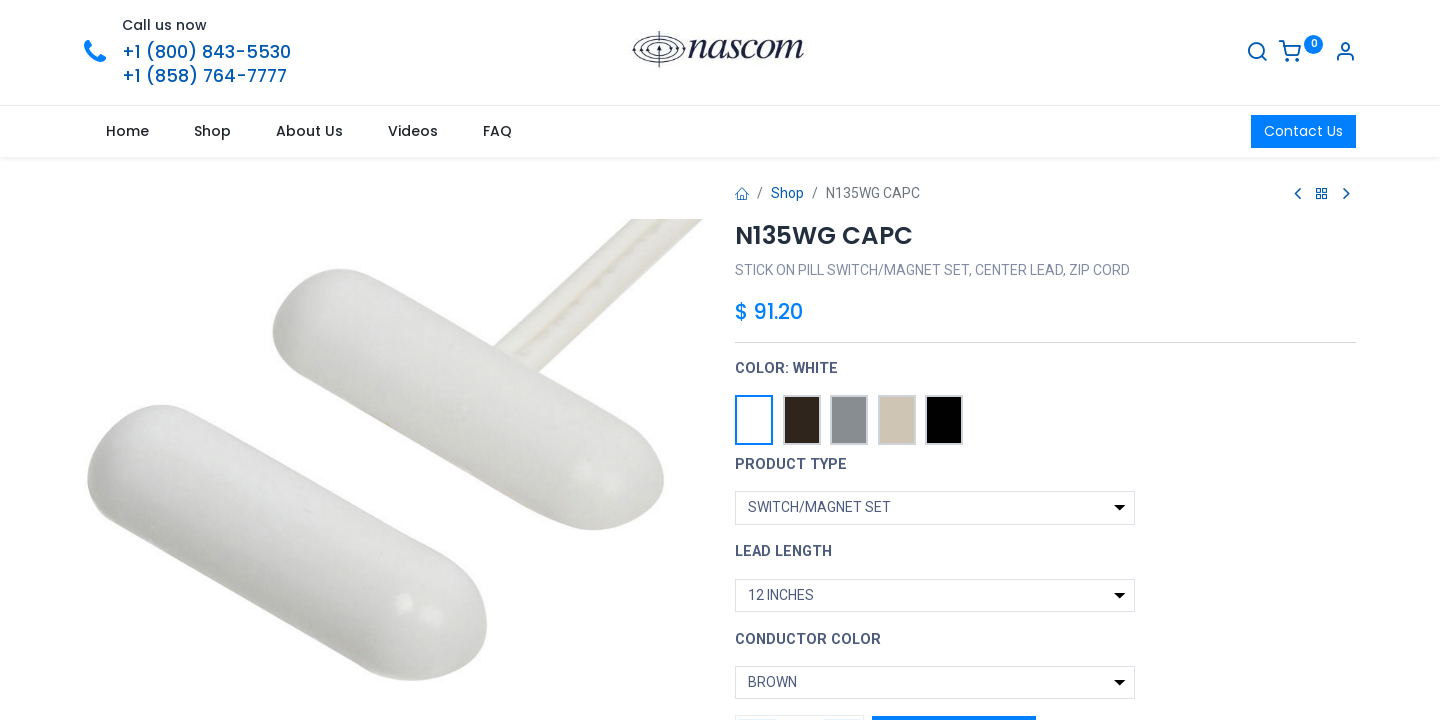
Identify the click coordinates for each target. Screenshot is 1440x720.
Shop (787, 193)
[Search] (1257, 54)
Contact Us (1303, 131)
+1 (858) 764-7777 (204, 76)
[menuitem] (128, 132)
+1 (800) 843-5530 (206, 52)
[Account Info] (1345, 54)
